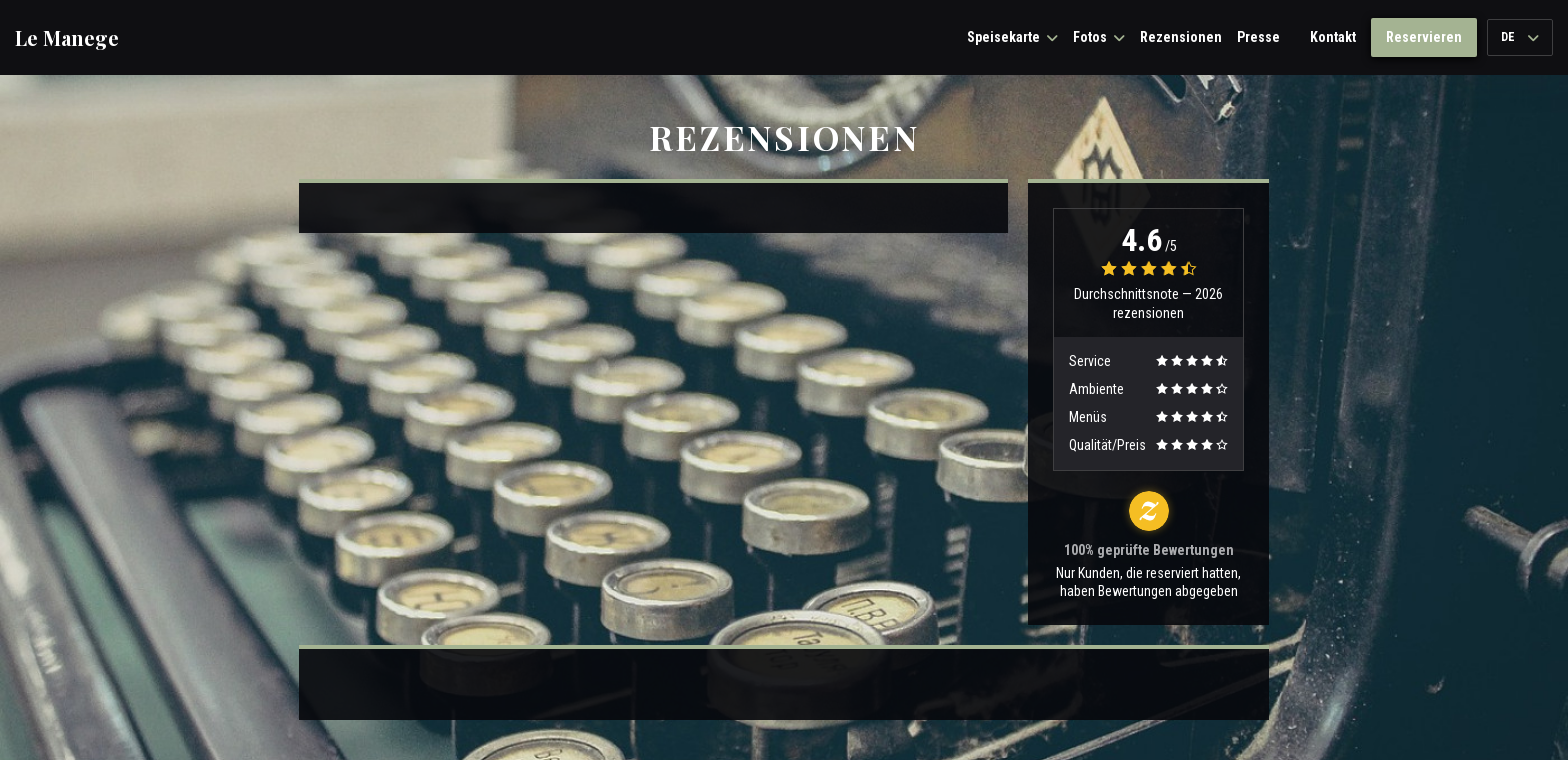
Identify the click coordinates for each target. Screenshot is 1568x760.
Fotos (1099, 37)
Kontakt (1333, 37)
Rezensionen (1181, 37)
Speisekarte (1012, 37)
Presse (1258, 37)
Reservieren (1424, 37)
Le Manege (67, 38)
